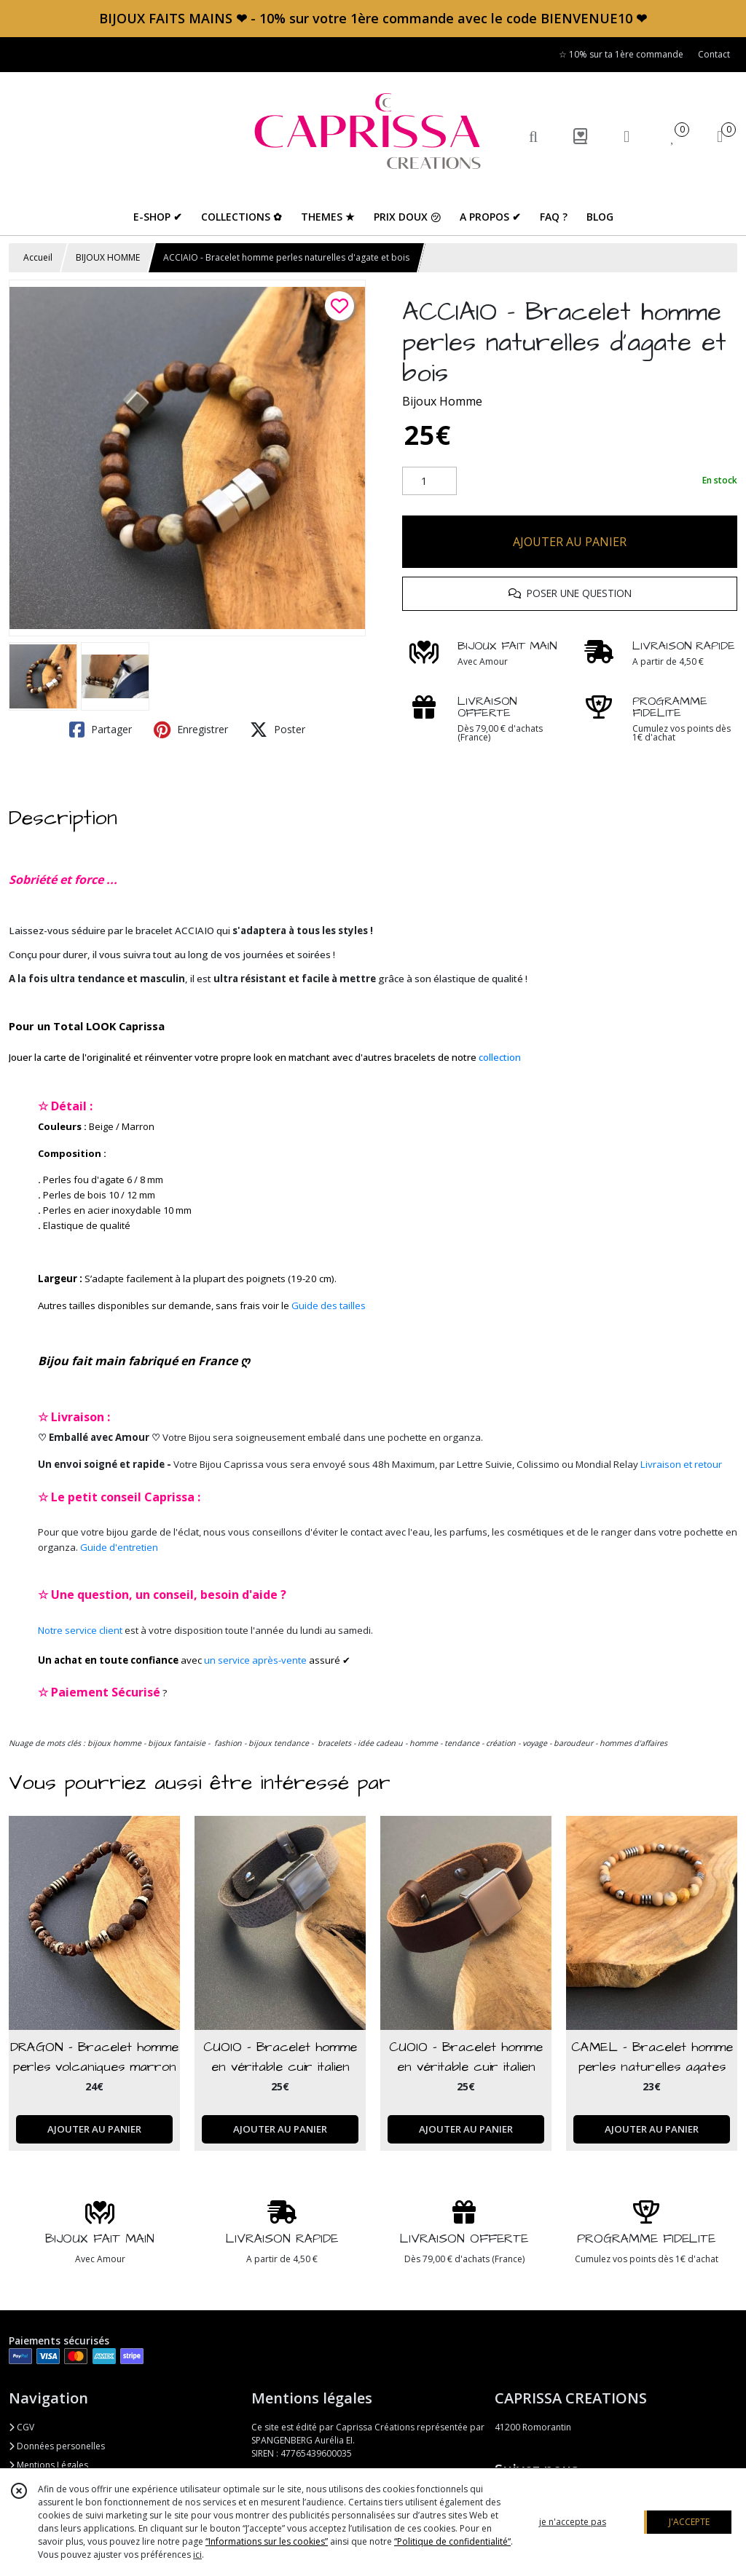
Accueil (37, 257)
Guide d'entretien (119, 1547)
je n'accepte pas (572, 2522)
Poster (277, 729)
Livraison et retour (681, 1464)
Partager (100, 729)
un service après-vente (255, 1660)
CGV (21, 2427)
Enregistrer (191, 729)
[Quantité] (429, 481)
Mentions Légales (48, 2465)
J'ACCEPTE (689, 2522)
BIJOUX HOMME (108, 257)
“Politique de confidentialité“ (452, 2541)
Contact (714, 54)
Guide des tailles (328, 1305)
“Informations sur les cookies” (266, 2541)
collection (500, 1057)
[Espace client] (626, 136)
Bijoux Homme (442, 401)
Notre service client (80, 1630)
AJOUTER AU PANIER (570, 542)
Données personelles (57, 2446)
